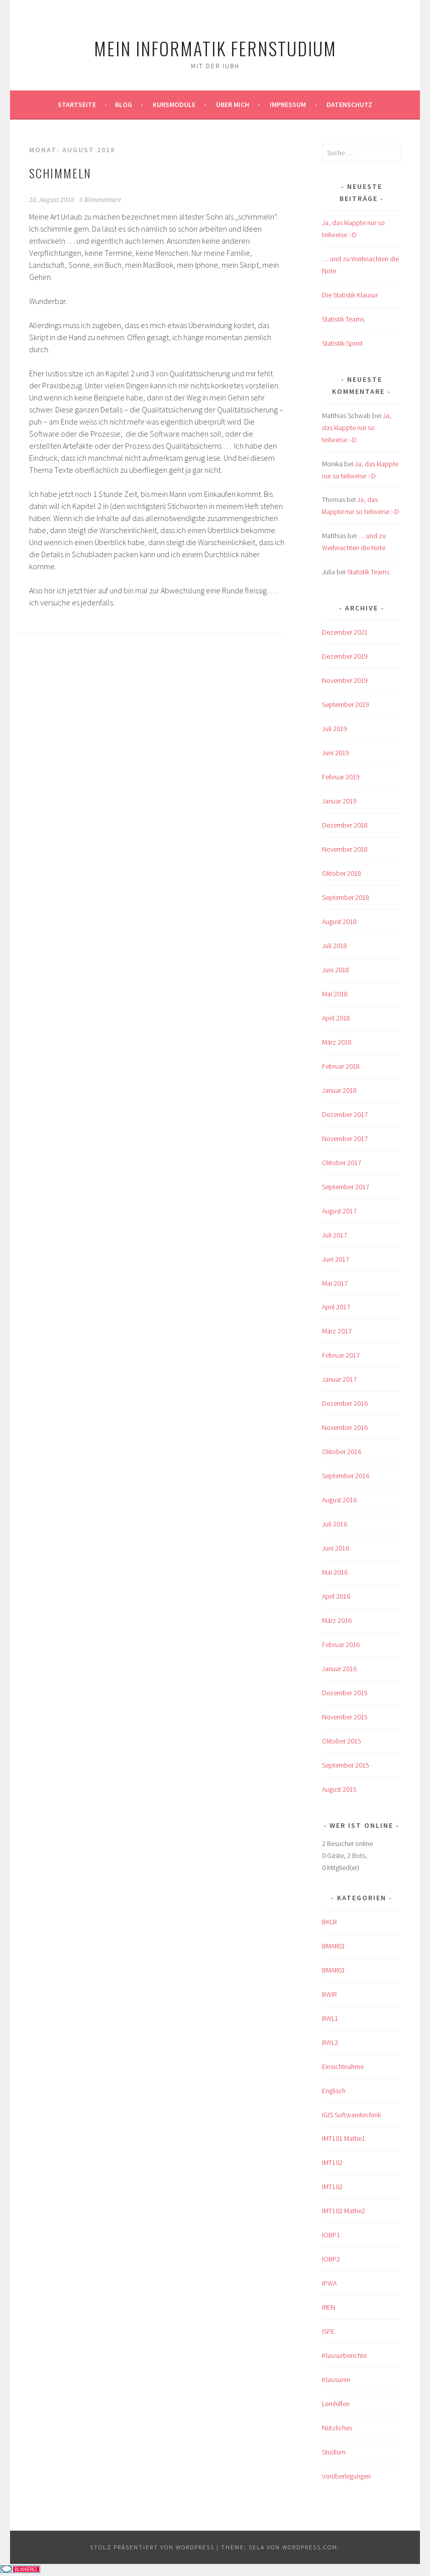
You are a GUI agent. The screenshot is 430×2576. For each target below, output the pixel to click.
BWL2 (330, 2042)
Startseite (77, 104)
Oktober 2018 (341, 873)
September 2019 (345, 704)
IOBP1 (331, 2234)
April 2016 (336, 1596)
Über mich (232, 104)
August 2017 (339, 1210)
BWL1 (330, 2018)
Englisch (334, 2090)
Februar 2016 (341, 1644)
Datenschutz (349, 104)
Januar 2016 (339, 1668)
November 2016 (345, 1427)
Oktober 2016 (341, 1451)
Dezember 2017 (345, 1114)
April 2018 (336, 1017)
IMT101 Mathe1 (343, 2138)
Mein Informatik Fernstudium (215, 48)
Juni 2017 (335, 1259)
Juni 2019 (335, 752)
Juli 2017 (334, 1235)
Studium (334, 2451)
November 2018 (345, 849)
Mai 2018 (335, 993)
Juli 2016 (334, 1523)
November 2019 (345, 680)
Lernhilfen (336, 2403)
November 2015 (345, 1716)
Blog (123, 104)
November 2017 (345, 1138)
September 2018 (345, 897)
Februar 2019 (341, 776)
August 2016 (339, 1499)
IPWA (329, 2283)
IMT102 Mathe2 (343, 2210)
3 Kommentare (100, 199)
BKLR (329, 1921)
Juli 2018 (334, 945)
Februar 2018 (341, 1066)
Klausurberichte (344, 2355)
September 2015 (345, 1765)
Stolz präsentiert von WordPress (152, 2547)
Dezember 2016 (345, 1403)
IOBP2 (331, 2258)
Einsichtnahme (343, 2066)
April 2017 (336, 1306)
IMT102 (332, 2162)
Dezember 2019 (345, 656)
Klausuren (336, 2379)
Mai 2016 (335, 1572)
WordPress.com (310, 2547)
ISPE (328, 2331)
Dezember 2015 (345, 1692)
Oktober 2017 (341, 1162)
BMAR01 (333, 1945)
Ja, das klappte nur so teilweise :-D (356, 427)
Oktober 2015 (341, 1740)
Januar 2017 (339, 1379)
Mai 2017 (335, 1283)
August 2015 (339, 1789)
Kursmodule (174, 104)
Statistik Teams (343, 319)
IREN (328, 2307)
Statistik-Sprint (342, 343)
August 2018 (339, 921)
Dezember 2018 (345, 825)
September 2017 (345, 1186)
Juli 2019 (334, 728)
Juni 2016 (335, 1548)
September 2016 (345, 1475)
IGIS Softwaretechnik (351, 2114)
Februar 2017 (341, 1355)
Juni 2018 (335, 969)
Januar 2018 (339, 1090)
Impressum (288, 104)
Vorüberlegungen (346, 2476)
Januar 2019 (339, 800)
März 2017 (337, 1330)
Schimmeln (60, 173)
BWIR (329, 1994)
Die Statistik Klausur (350, 294)
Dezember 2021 (345, 632)
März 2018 (337, 1042)
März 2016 (337, 1620)
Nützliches (337, 2427)
